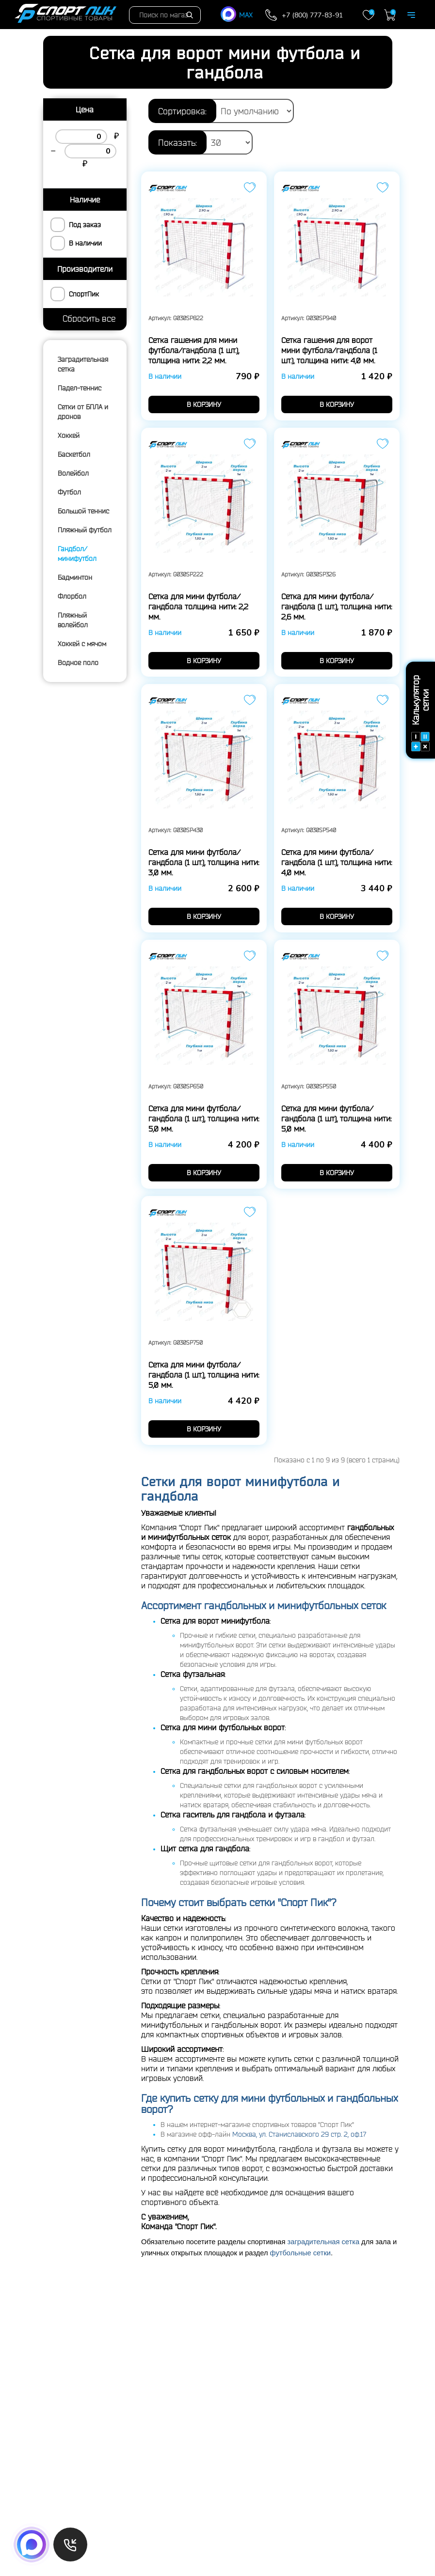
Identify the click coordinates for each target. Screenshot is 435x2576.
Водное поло (78, 663)
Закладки (368, 15)
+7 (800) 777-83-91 (312, 15)
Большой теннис (83, 511)
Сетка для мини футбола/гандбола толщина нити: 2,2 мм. (198, 606)
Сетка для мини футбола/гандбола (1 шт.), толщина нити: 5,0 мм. (203, 1118)
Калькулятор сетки (420, 713)
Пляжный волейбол (73, 620)
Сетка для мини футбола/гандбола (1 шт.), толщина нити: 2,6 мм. (336, 606)
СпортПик (84, 294)
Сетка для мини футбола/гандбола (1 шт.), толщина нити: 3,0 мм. (203, 862)
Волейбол (73, 473)
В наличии (85, 243)
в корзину (204, 404)
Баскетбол (74, 454)
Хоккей (69, 435)
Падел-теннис (79, 388)
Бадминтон (75, 577)
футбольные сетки (300, 2253)
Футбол (69, 492)
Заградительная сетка (83, 364)
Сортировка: (182, 111)
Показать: (177, 142)
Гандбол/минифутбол (77, 553)
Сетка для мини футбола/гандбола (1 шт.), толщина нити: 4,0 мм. (336, 862)
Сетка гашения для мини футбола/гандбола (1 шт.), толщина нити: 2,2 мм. (193, 350)
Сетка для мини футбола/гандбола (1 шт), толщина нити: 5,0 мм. (336, 1118)
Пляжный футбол (85, 530)
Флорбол (72, 596)
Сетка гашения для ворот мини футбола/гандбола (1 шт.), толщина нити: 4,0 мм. (329, 350)
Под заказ (85, 225)
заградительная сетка (324, 2242)
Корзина (390, 15)
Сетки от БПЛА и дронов (83, 411)
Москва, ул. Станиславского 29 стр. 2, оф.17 (299, 2134)
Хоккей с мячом (82, 644)
